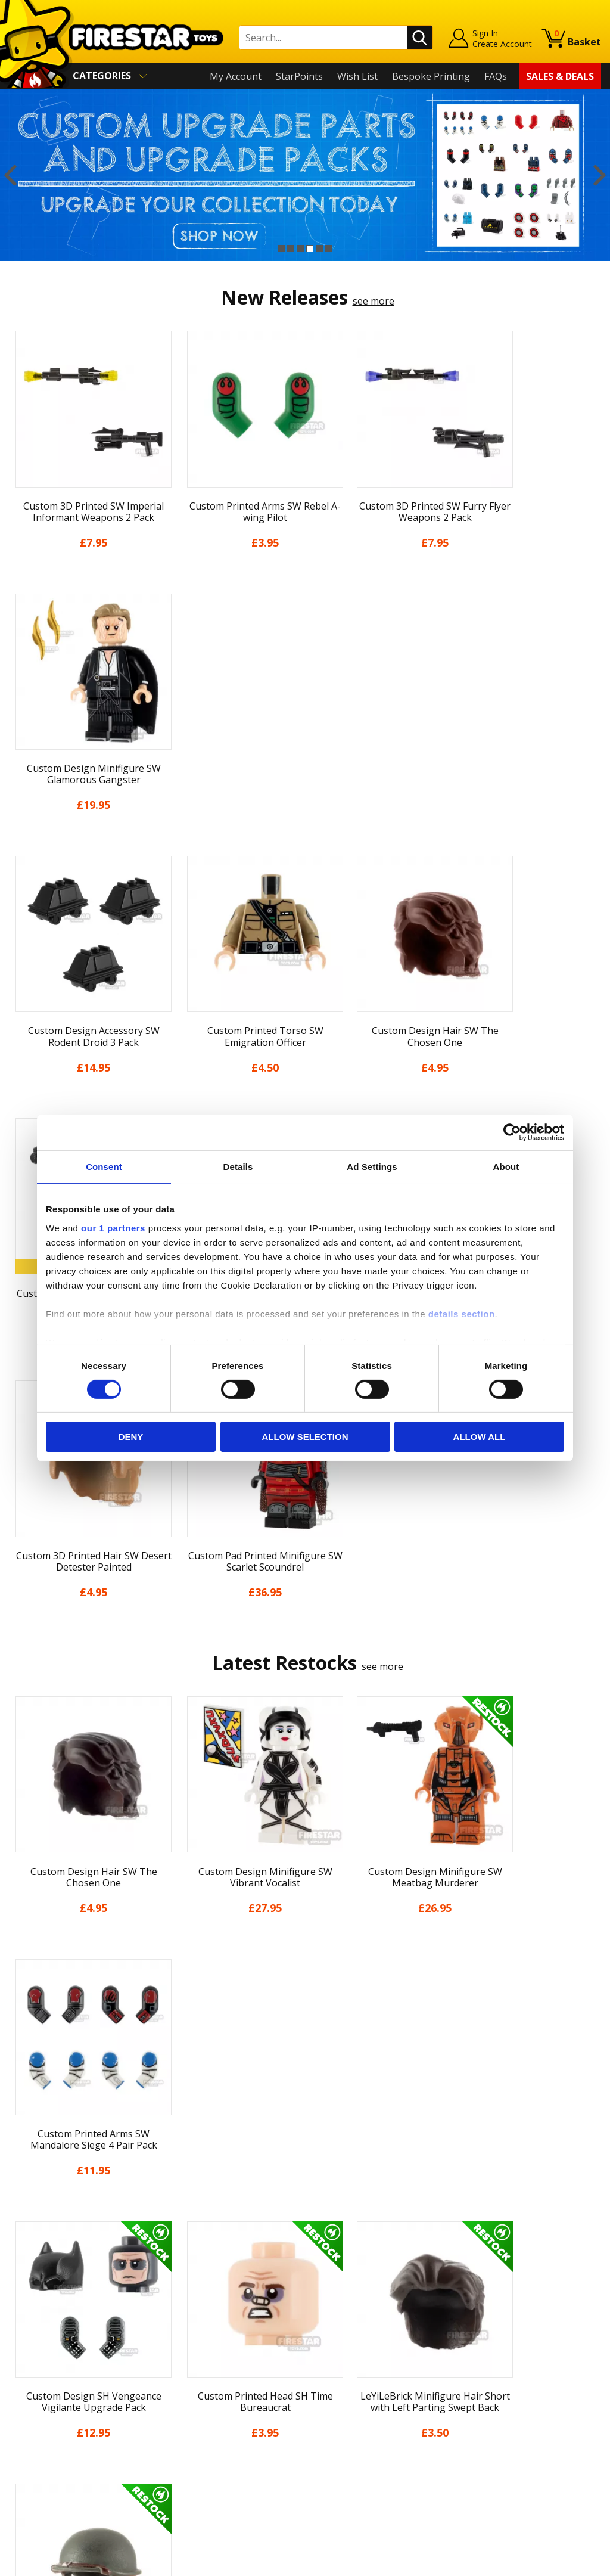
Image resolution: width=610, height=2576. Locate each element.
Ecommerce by (556, 2562)
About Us (30, 2338)
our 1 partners (113, 1227)
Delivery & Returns (50, 2389)
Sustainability (39, 2458)
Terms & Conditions (53, 2406)
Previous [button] (10, 175)
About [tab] (506, 1167)
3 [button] (300, 248)
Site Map (28, 2475)
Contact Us (181, 2303)
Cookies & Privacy (48, 2424)
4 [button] (309, 248)
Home (22, 2303)
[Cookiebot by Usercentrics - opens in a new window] (512, 1132)
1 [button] (281, 248)
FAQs (495, 76)
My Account (236, 76)
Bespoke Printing (431, 76)
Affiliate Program (195, 2452)
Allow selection (305, 1437)
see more (373, 301)
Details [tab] (238, 1167)
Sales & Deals (560, 76)
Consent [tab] (104, 1167)
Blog (19, 2372)
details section (461, 1313)
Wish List (357, 76)
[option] (305, 175)
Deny (131, 1437)
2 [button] (290, 248)
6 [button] (328, 248)
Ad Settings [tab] (372, 1167)
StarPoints (299, 76)
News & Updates (46, 2355)
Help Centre (184, 2323)
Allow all (479, 1437)
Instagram (383, 2350)
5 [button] (319, 248)
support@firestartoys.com (215, 2362)
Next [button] (599, 175)
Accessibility (35, 2441)
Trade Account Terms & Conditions (235, 2432)
